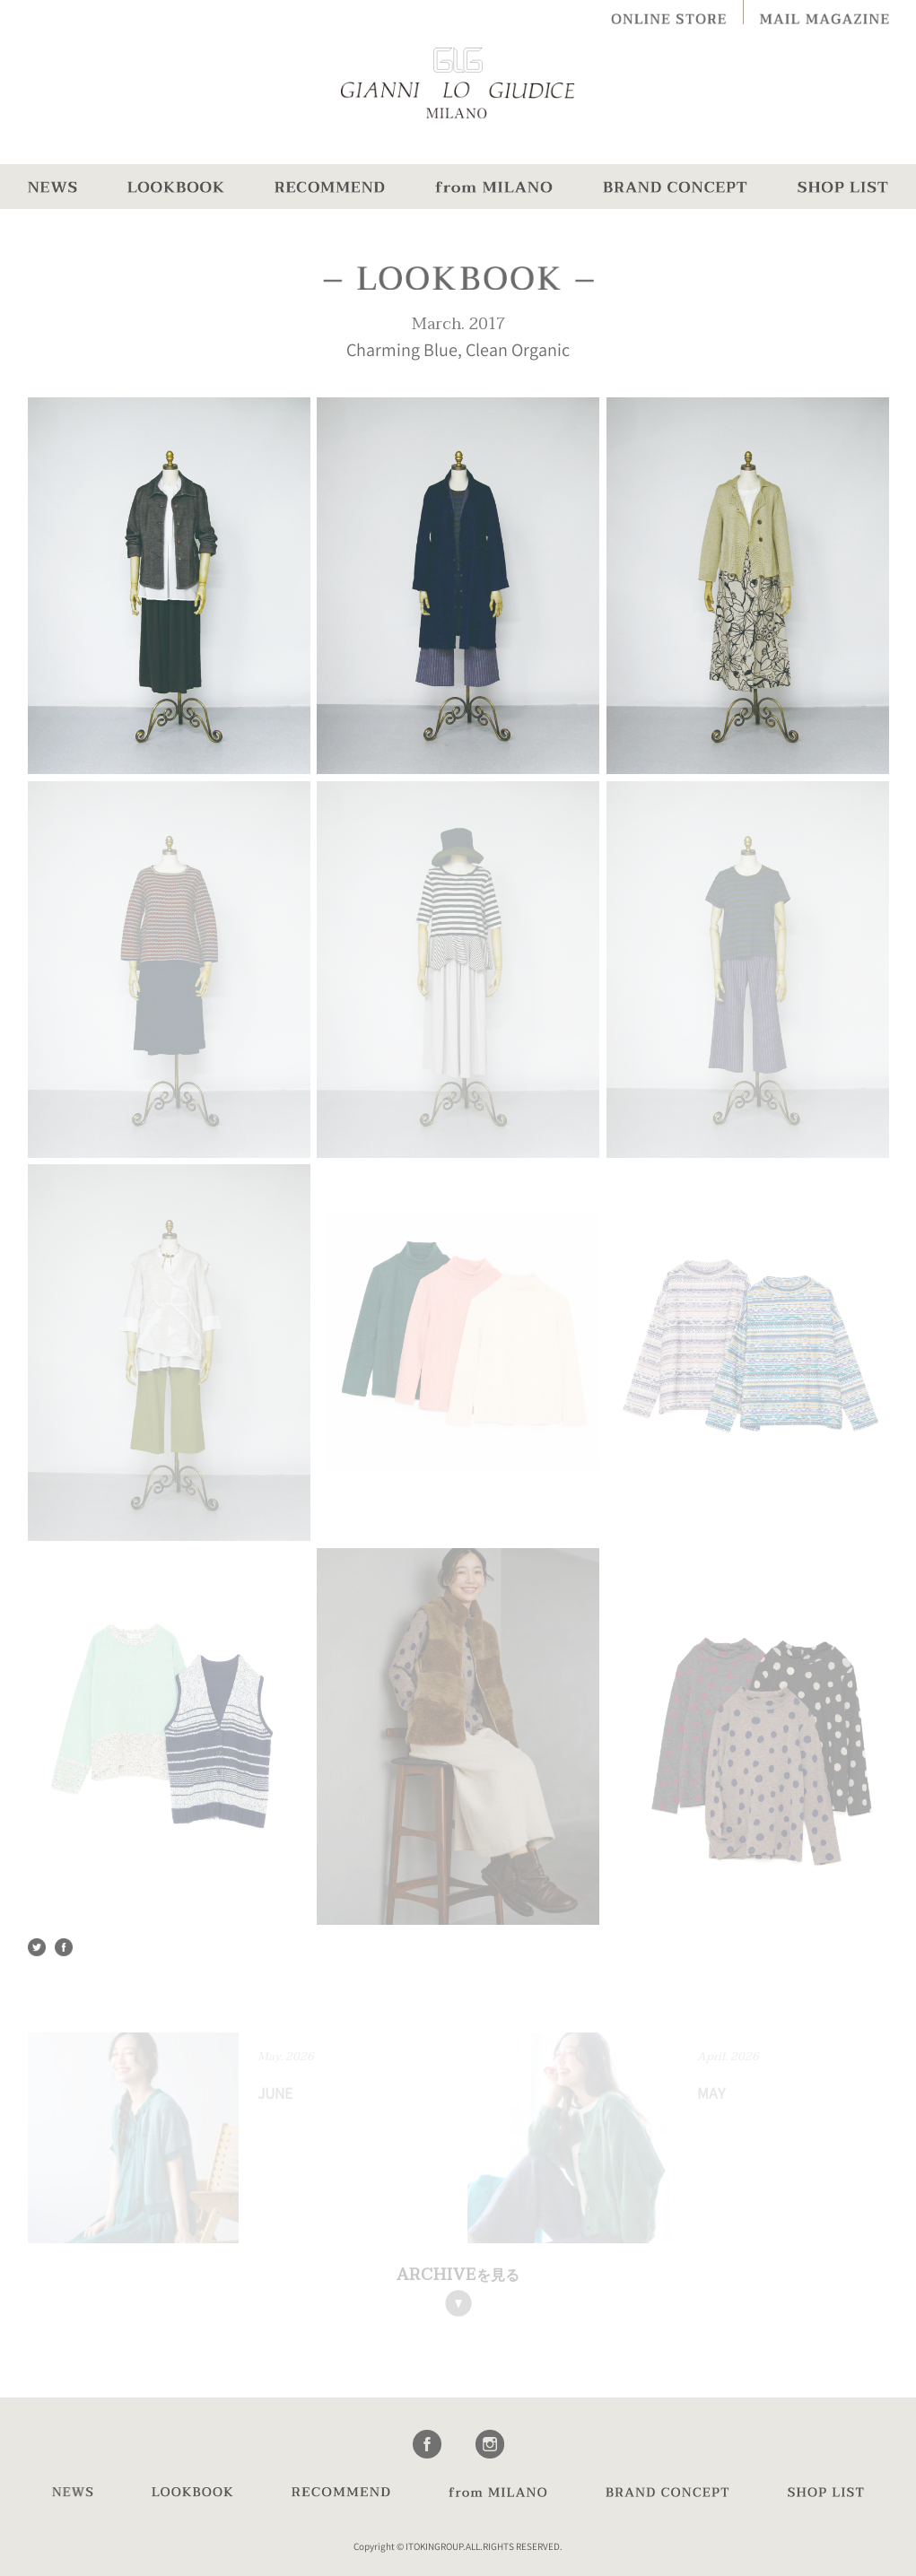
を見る (458, 2275)
